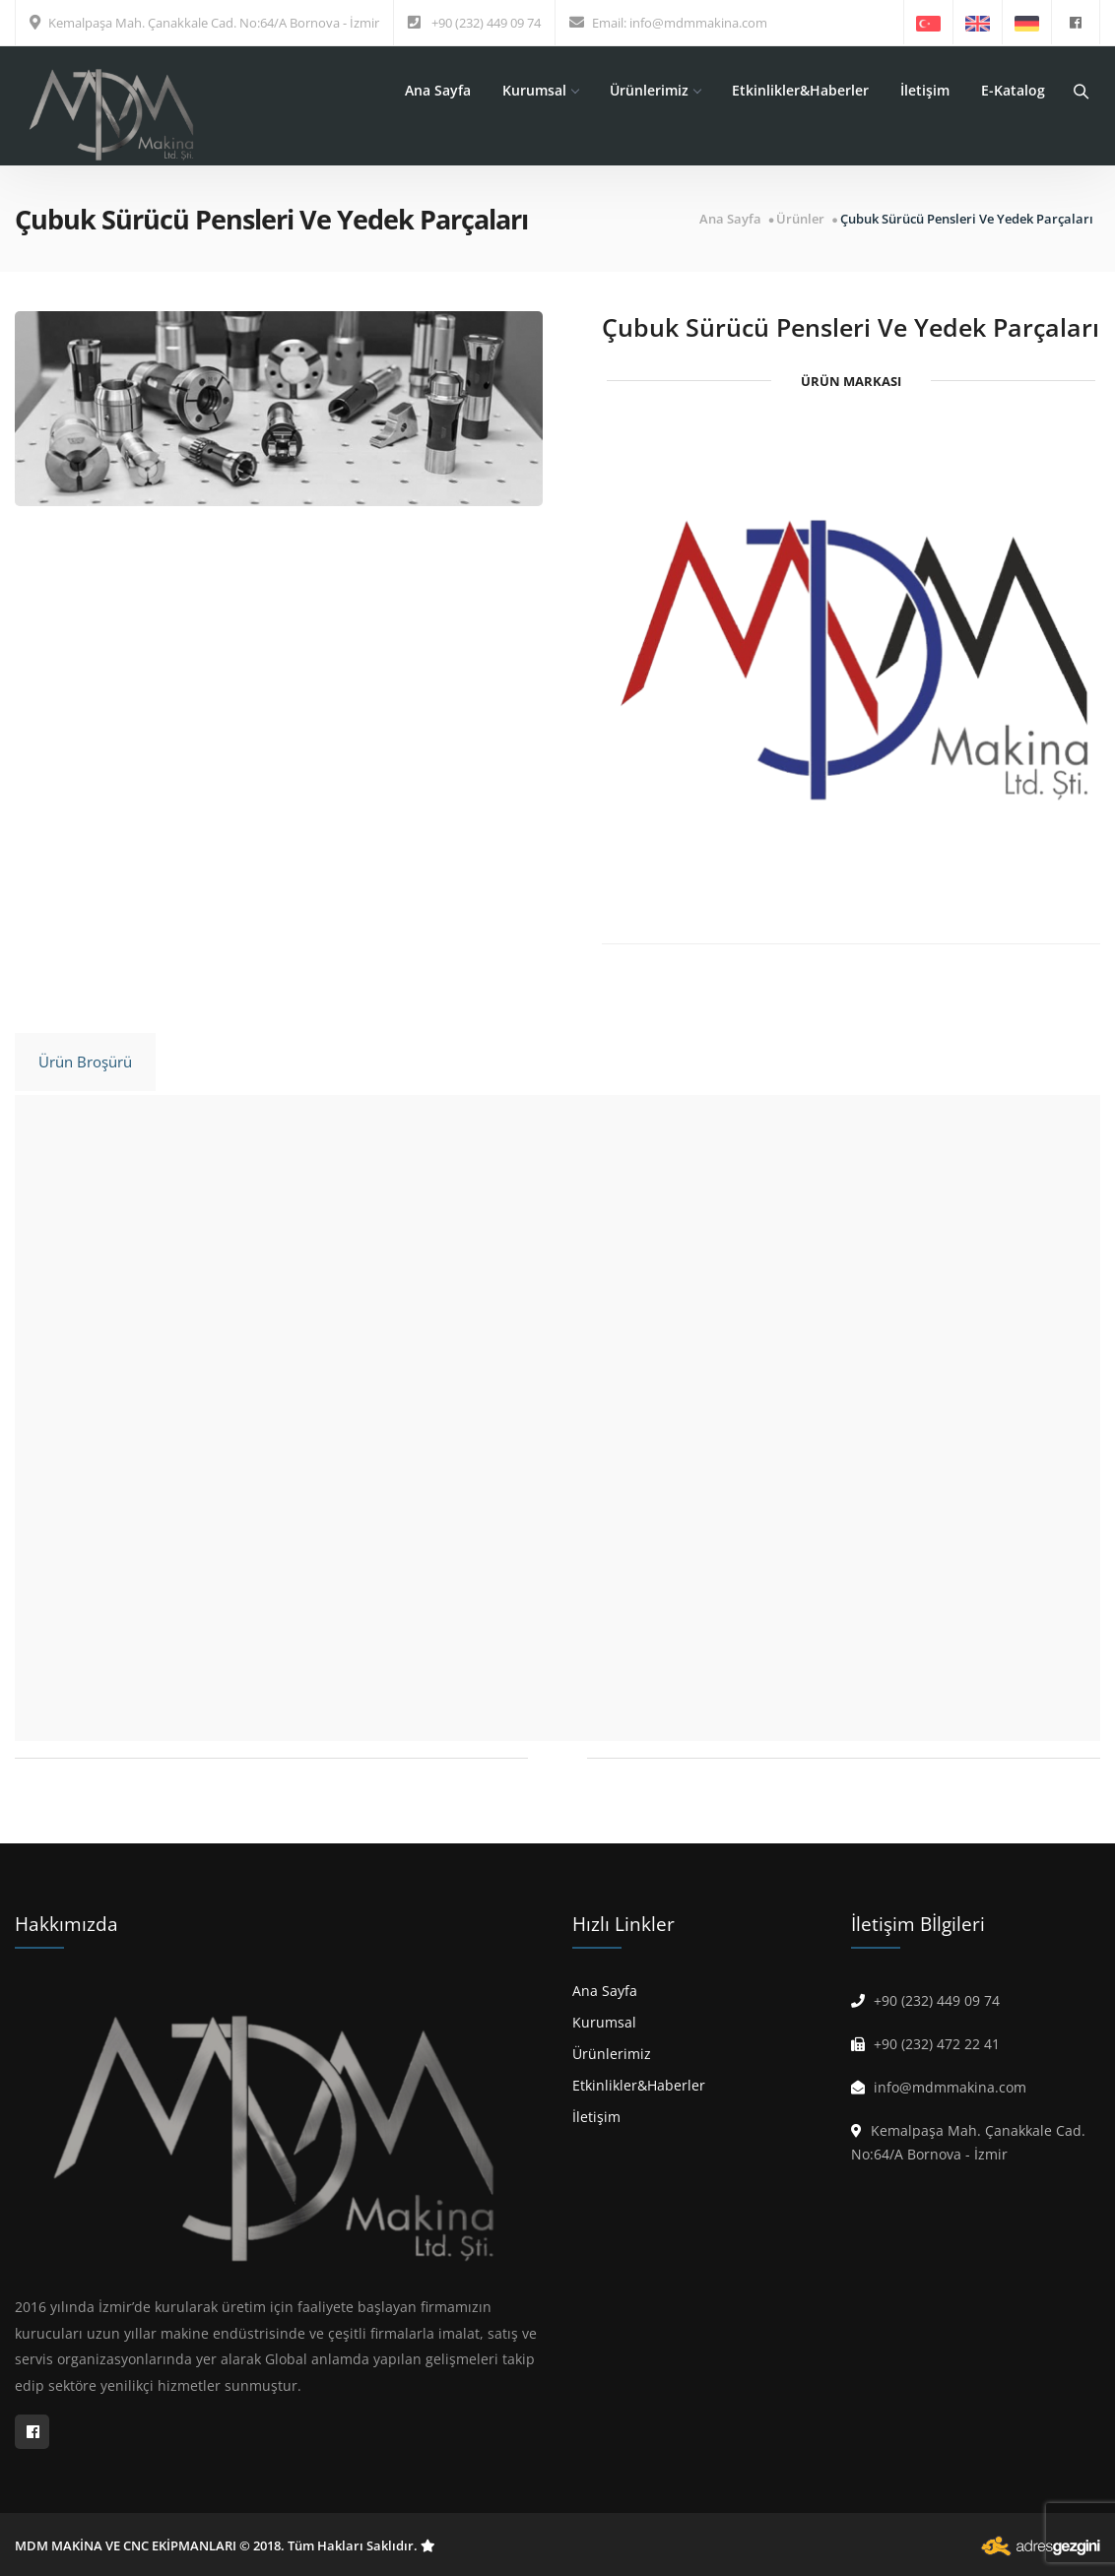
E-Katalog (1013, 90)
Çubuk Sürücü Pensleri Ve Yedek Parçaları (966, 219)
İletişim (925, 90)
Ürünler (800, 219)
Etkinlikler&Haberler (800, 90)
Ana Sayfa (438, 90)
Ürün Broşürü (85, 1061)
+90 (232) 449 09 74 (486, 23)
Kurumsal (540, 90)
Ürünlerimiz (655, 90)
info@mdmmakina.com (698, 23)
